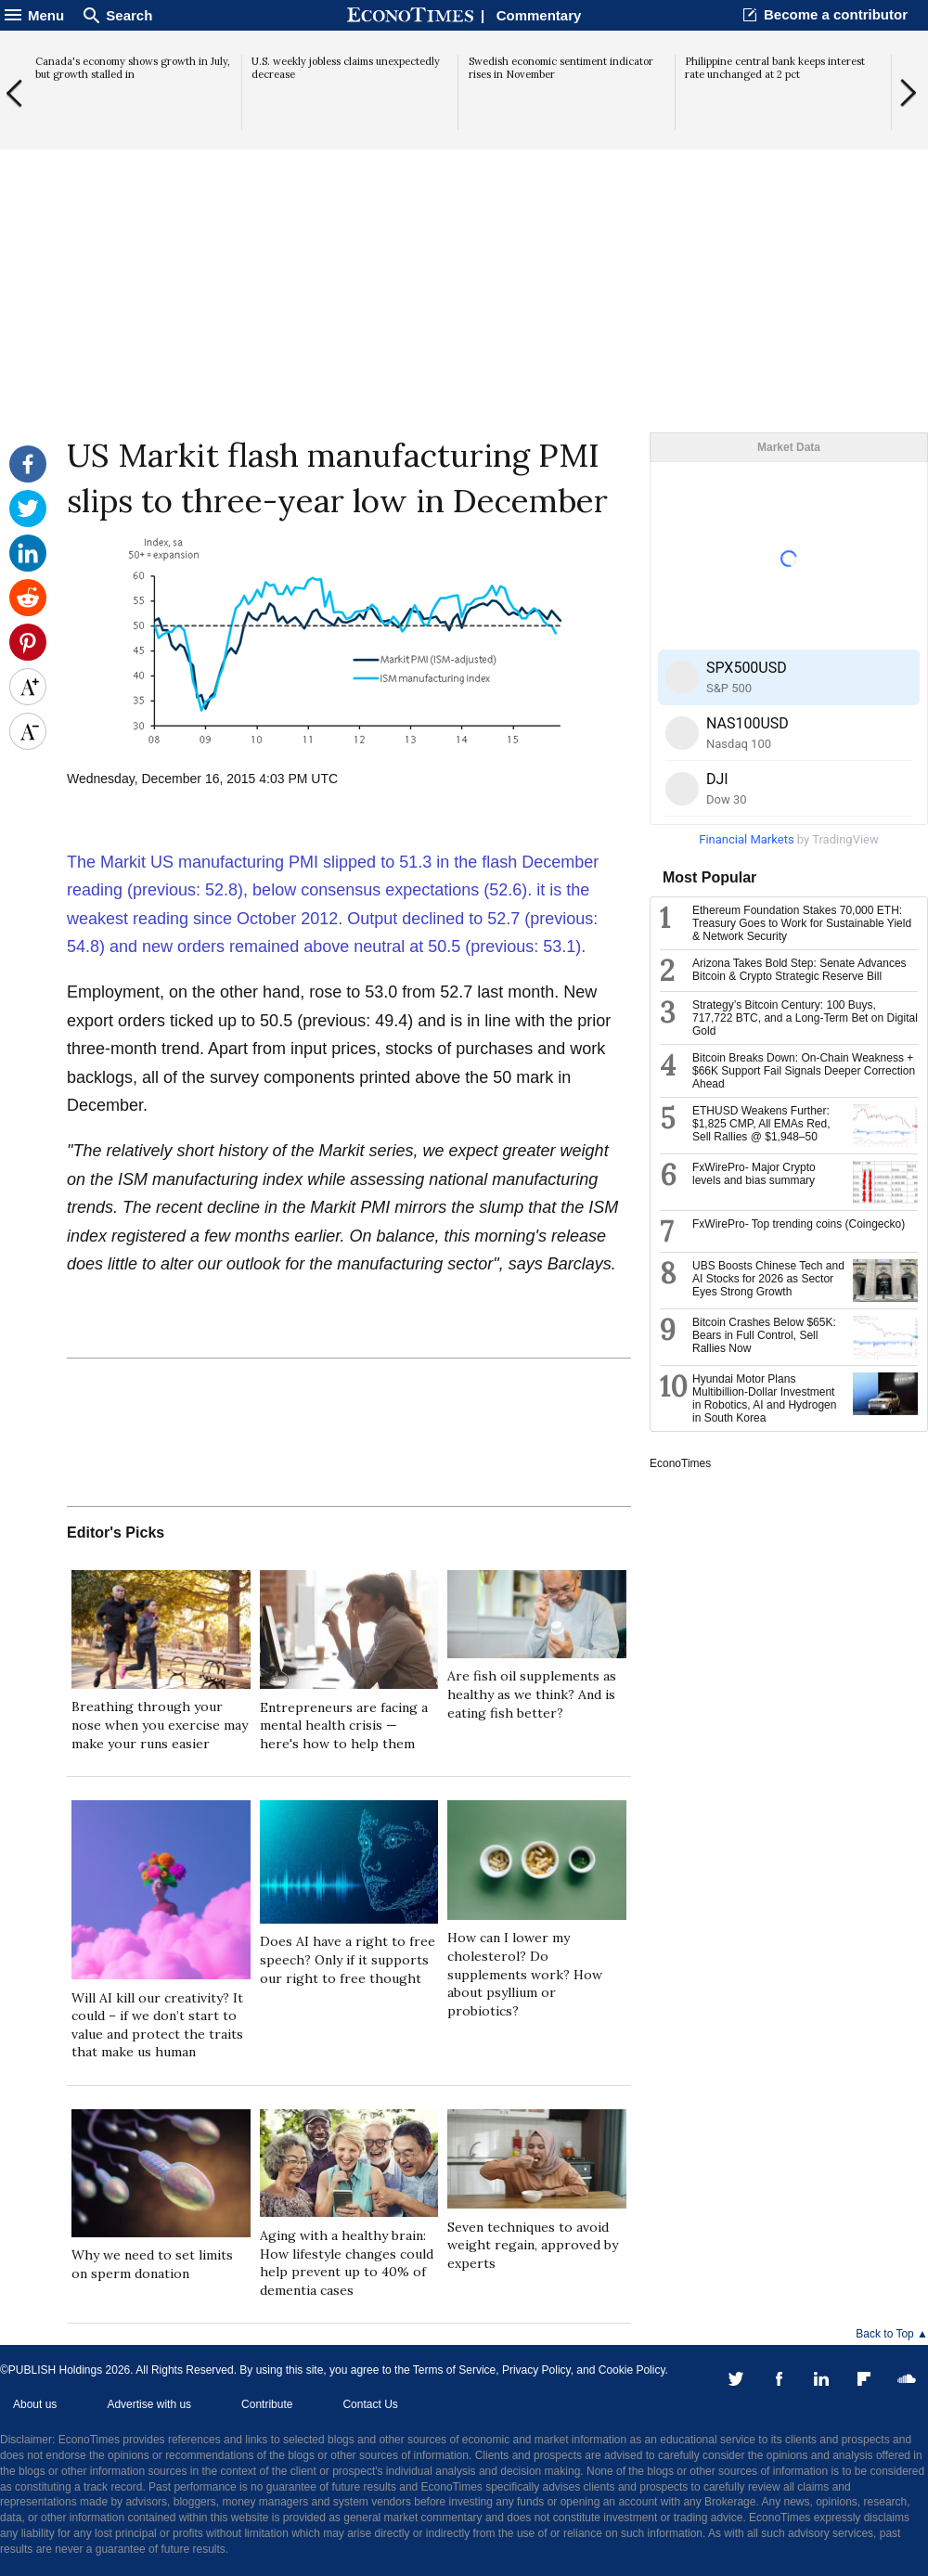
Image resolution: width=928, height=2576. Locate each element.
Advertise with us (149, 2404)
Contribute (266, 2404)
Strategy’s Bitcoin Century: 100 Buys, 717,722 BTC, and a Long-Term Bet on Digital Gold (805, 1017)
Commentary (539, 15)
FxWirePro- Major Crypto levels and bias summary (754, 1174)
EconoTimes (680, 1463)
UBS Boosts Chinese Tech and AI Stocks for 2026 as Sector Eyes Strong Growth (768, 1278)
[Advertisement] (464, 289)
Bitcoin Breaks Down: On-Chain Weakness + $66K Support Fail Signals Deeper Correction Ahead (803, 1070)
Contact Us (369, 2404)
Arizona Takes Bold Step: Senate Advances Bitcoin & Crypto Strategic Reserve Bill (799, 970)
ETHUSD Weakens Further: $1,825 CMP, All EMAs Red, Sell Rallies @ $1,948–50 (761, 1123)
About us (35, 2404)
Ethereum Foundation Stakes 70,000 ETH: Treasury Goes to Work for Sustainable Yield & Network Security (801, 923)
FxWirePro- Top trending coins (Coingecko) (798, 1223)
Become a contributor (836, 14)
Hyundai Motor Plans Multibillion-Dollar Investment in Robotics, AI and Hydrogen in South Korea (764, 1398)
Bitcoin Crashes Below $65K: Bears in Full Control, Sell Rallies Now (764, 1335)
